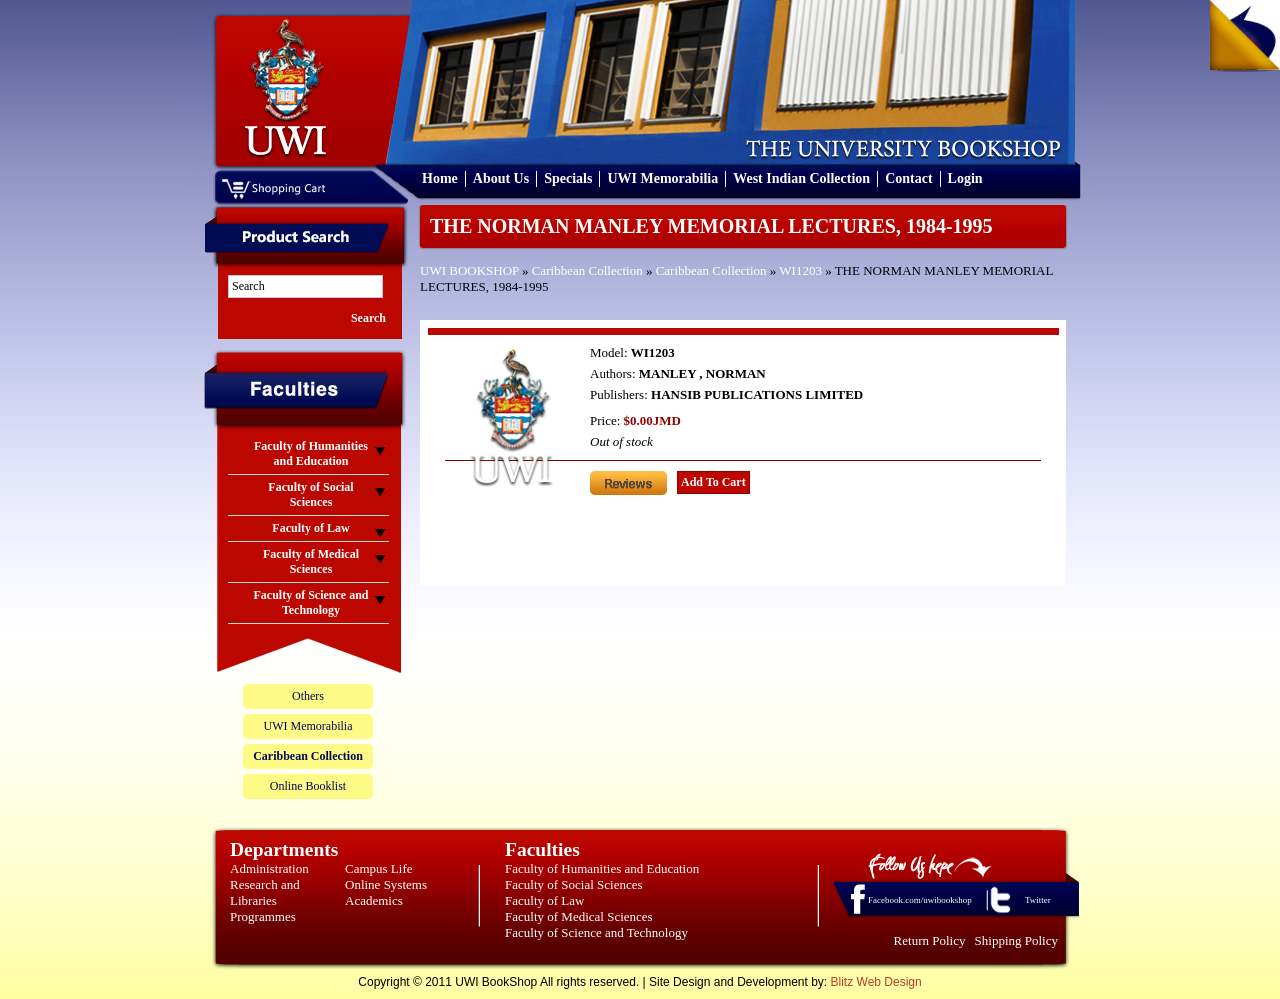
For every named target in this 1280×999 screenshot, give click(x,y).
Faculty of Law (544, 900)
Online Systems (386, 884)
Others (308, 696)
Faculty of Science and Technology (596, 932)
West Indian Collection (801, 178)
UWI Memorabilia (662, 178)
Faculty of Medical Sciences (579, 916)
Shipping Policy (1016, 940)
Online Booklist (308, 786)
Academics (374, 900)
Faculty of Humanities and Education (602, 868)
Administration (269, 868)
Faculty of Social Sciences (574, 884)
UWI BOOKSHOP (469, 270)
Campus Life (379, 868)
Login (965, 178)
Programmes (263, 916)
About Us (501, 178)
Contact (908, 178)
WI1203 (800, 270)
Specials (568, 178)
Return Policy (930, 940)
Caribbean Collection (587, 270)
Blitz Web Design (876, 982)
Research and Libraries (265, 892)
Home (440, 178)
